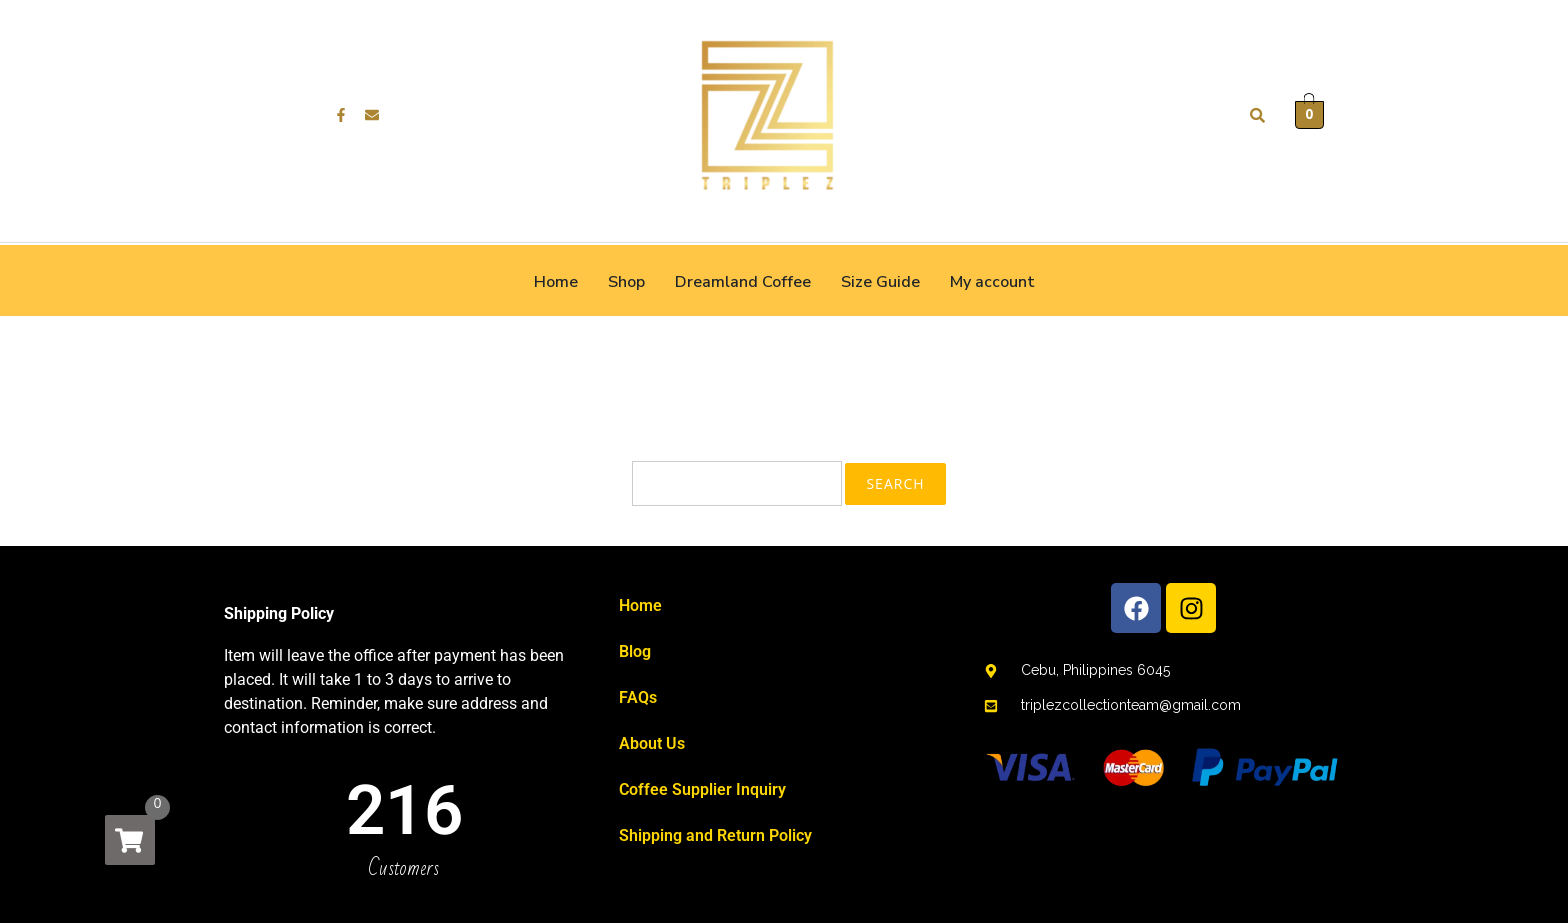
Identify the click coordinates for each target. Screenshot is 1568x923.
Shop (626, 282)
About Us (652, 743)
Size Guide (880, 282)
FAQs (638, 697)
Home (556, 282)
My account (992, 282)
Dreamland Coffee (743, 282)
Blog (635, 651)
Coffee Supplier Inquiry (702, 789)
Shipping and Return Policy (715, 835)
